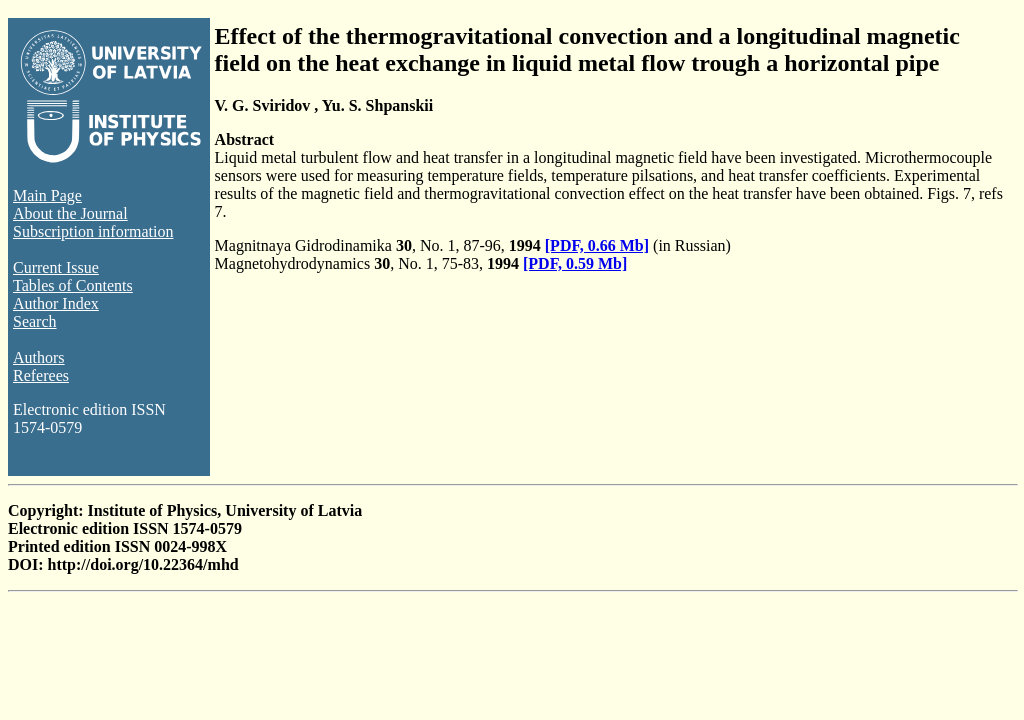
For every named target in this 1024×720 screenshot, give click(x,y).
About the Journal (70, 213)
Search (35, 321)
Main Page (47, 195)
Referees (41, 375)
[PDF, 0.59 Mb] (575, 263)
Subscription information (93, 231)
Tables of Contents (73, 285)
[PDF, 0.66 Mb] (597, 245)
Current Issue (56, 267)
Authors (39, 357)
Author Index (56, 303)
